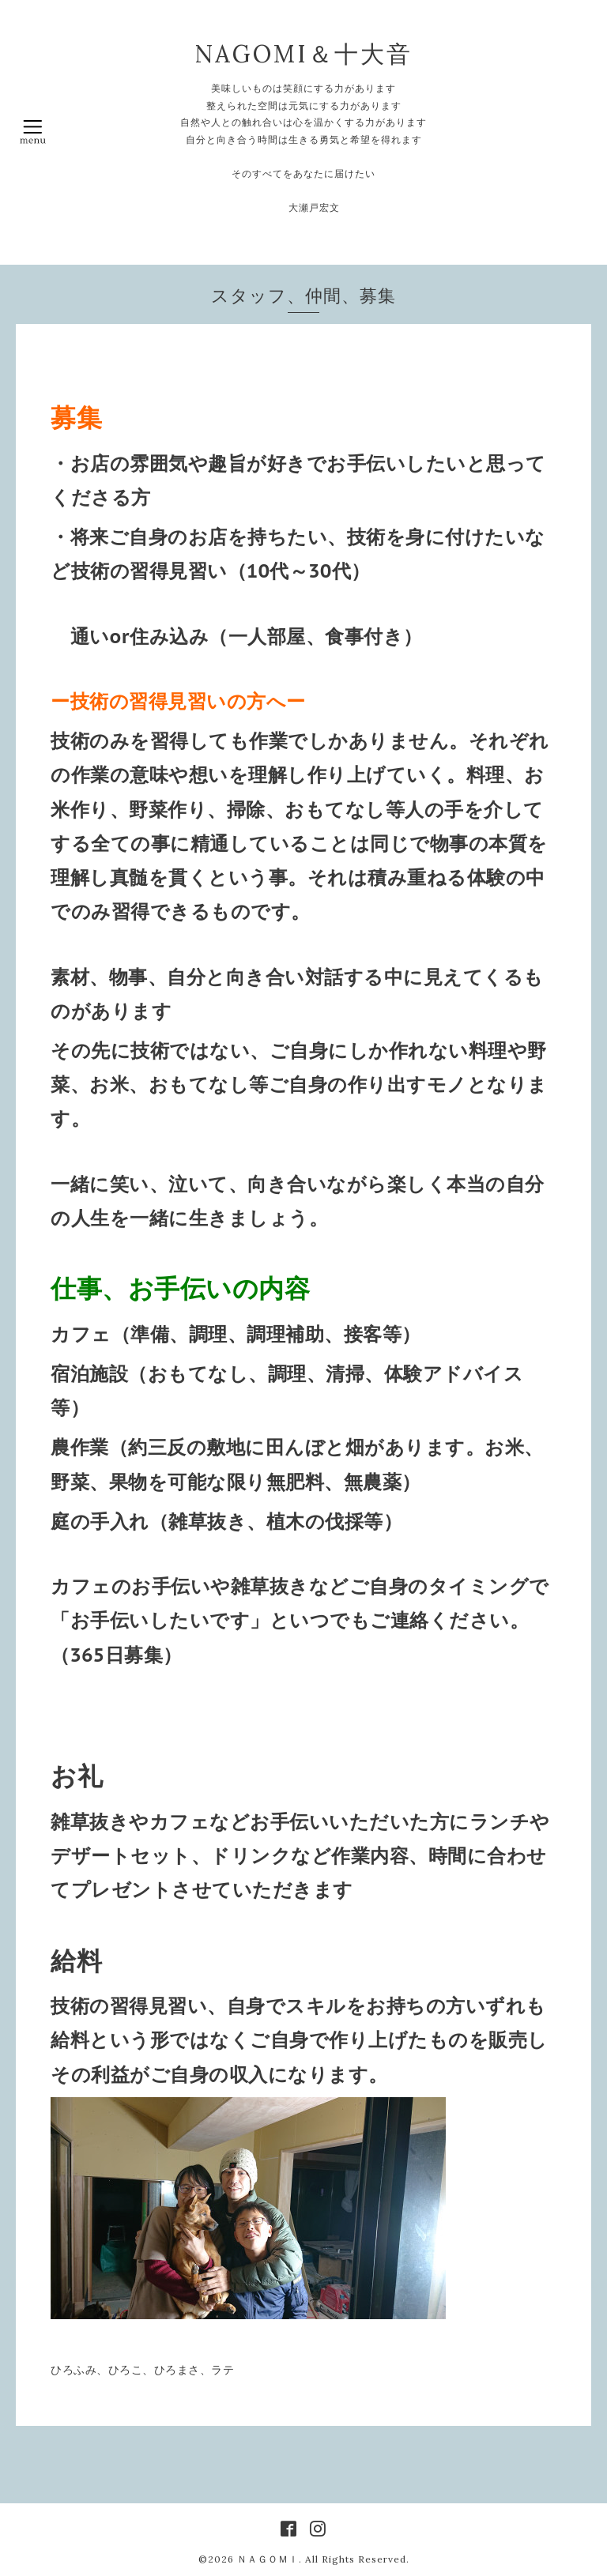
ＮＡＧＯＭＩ (268, 2559)
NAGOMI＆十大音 (303, 54)
